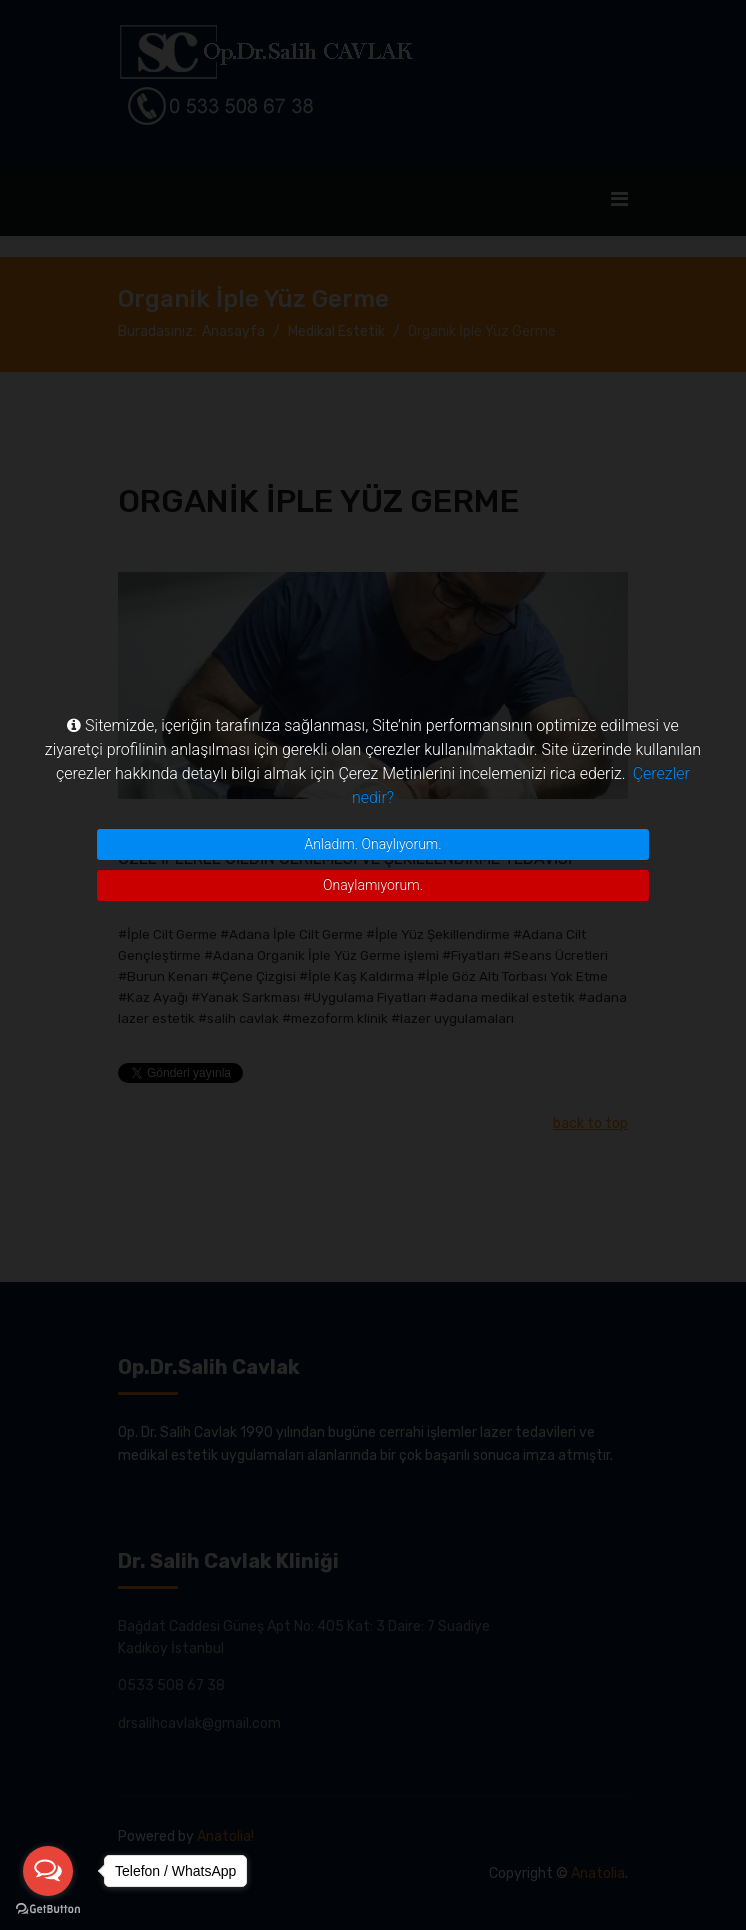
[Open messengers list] (48, 1871)
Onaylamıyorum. (373, 885)
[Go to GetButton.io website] (48, 1909)
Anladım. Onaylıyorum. (372, 844)
